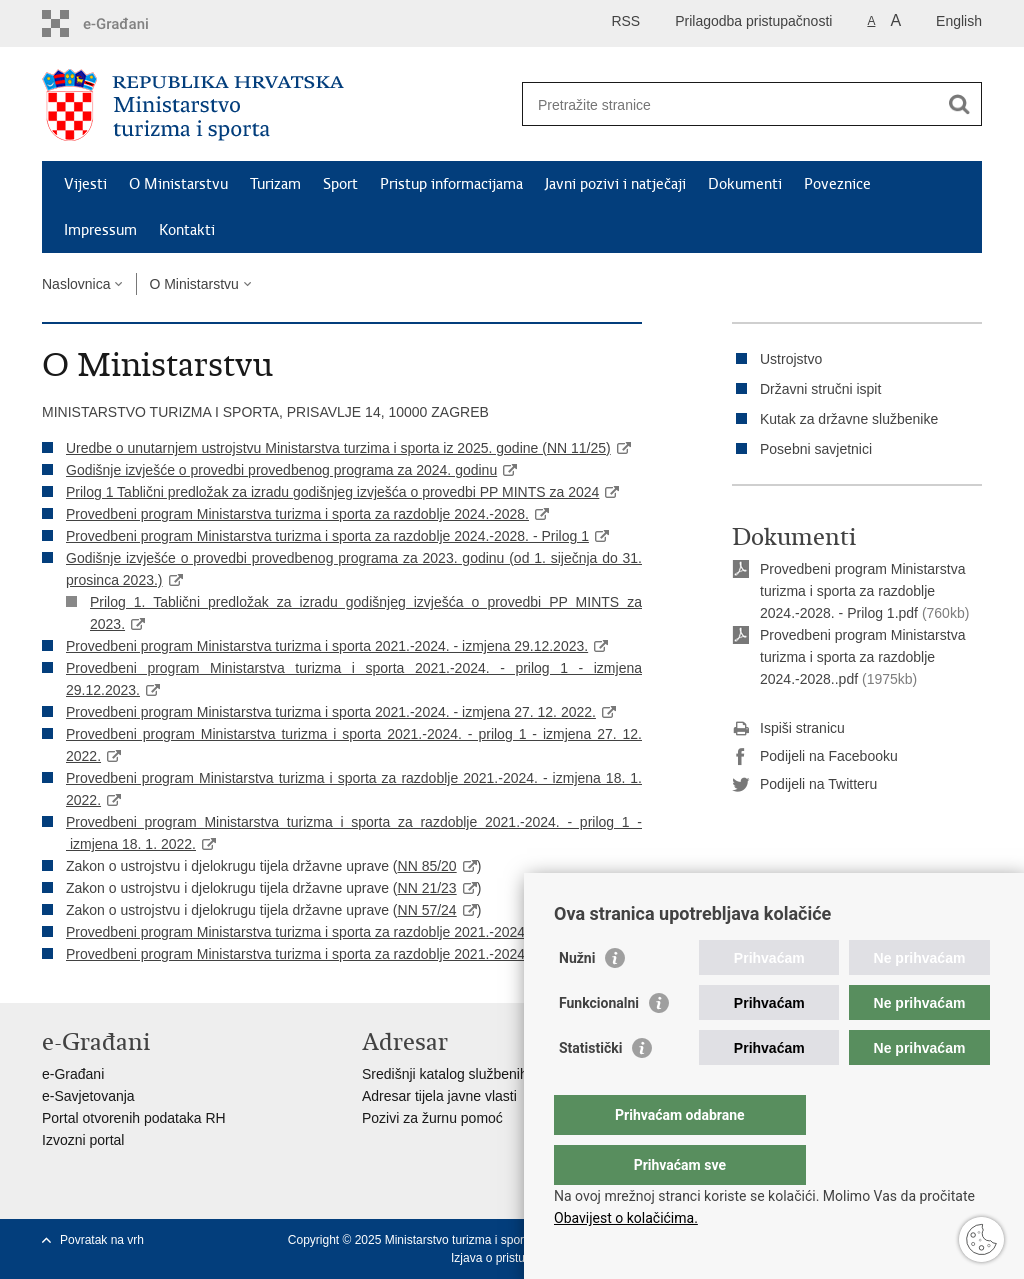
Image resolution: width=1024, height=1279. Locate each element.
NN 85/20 (427, 866)
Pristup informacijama (451, 184)
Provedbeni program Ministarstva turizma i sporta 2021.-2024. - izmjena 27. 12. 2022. (331, 712)
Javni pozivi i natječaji (615, 184)
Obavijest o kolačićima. (626, 1218)
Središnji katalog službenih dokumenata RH (497, 1074)
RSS (625, 21)
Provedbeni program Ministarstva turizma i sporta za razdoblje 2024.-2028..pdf (862, 657)
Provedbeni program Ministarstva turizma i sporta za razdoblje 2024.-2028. (297, 514)
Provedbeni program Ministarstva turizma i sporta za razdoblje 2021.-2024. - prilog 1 (326, 954)
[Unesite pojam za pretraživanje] (730, 104)
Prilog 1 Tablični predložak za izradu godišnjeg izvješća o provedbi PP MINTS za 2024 (332, 492)
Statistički (590, 1088)
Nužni (577, 998)
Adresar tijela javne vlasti (439, 1096)
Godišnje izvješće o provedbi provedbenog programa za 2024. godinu (281, 470)
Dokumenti (745, 184)
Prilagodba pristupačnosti (753, 21)
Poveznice (837, 184)
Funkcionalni (599, 1043)
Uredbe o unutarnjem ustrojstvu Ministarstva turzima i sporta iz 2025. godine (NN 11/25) (338, 448)
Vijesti (85, 184)
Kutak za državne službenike (849, 419)
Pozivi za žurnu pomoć (432, 1118)
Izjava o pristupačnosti (510, 1258)
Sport (340, 184)
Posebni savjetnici (816, 449)
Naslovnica (76, 284)
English (959, 21)
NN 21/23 (427, 888)
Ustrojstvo (791, 359)
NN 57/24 (427, 910)
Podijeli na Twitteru (804, 785)
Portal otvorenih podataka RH (134, 1118)
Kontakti (187, 230)
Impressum (100, 230)
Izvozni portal (83, 1140)
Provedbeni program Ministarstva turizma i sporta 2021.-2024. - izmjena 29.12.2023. (327, 646)
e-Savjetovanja (88, 1096)
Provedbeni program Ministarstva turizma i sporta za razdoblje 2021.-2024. (297, 932)
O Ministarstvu (178, 184)
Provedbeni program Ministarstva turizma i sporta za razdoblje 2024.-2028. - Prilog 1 (327, 536)
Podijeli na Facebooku (815, 757)
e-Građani (73, 1074)
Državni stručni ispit (820, 389)
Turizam (275, 184)
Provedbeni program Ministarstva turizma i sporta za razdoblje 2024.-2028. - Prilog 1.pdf (862, 591)
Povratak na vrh (102, 1240)
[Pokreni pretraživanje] (959, 104)
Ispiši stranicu (788, 729)
